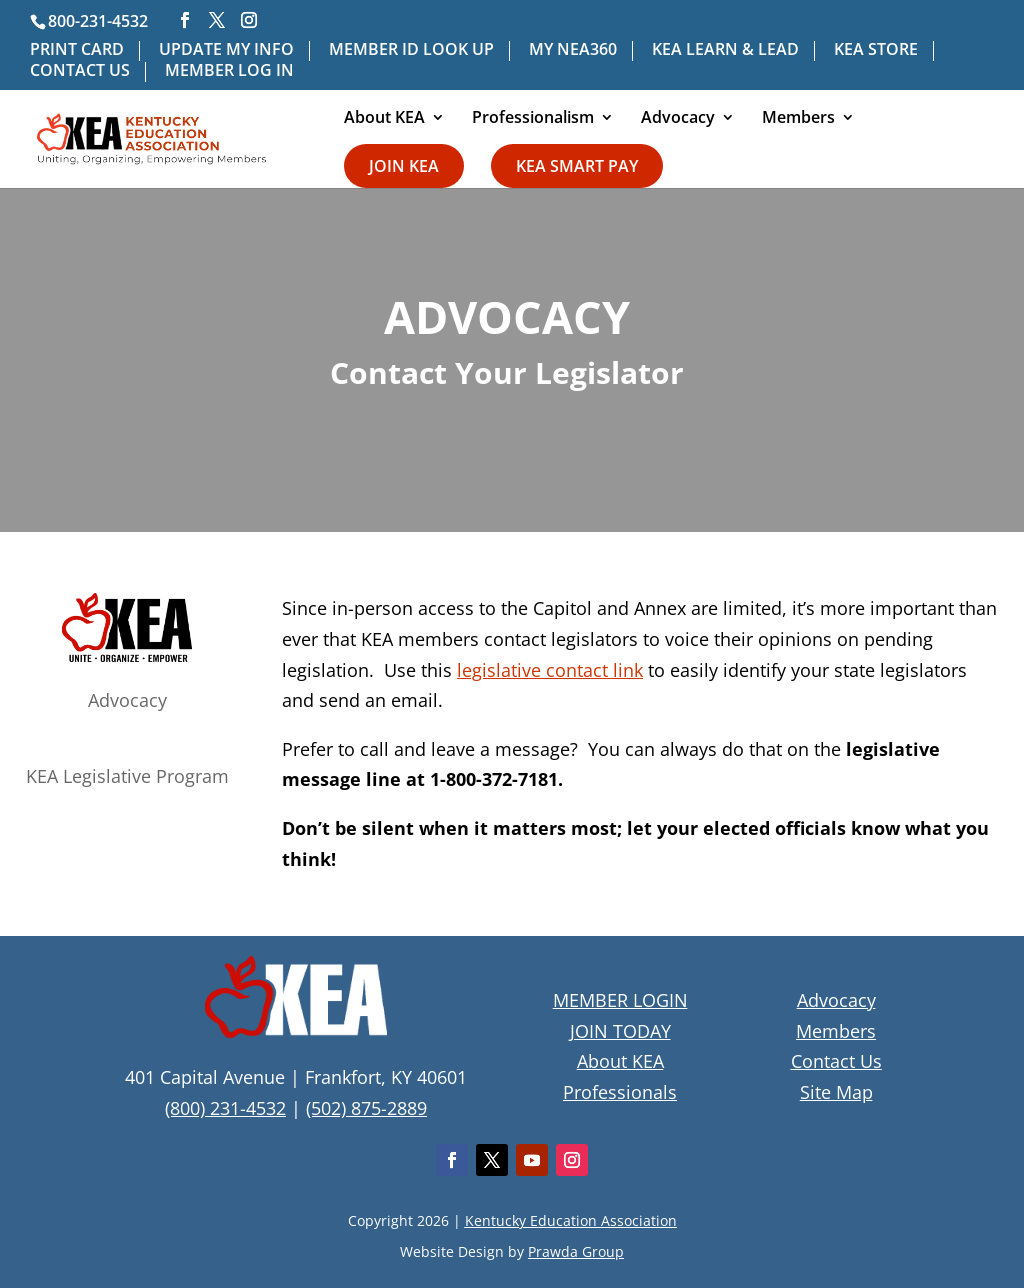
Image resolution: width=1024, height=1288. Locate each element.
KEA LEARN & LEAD (725, 50)
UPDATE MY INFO (226, 50)
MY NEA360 (573, 50)
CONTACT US (80, 71)
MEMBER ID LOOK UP (411, 50)
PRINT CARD (77, 50)
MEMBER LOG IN (229, 71)
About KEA (384, 119)
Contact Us (836, 1061)
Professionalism (533, 119)
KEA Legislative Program (127, 776)
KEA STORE (876, 50)
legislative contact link (550, 670)
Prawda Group (576, 1251)
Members (798, 119)
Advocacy (678, 119)
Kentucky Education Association (571, 1220)
